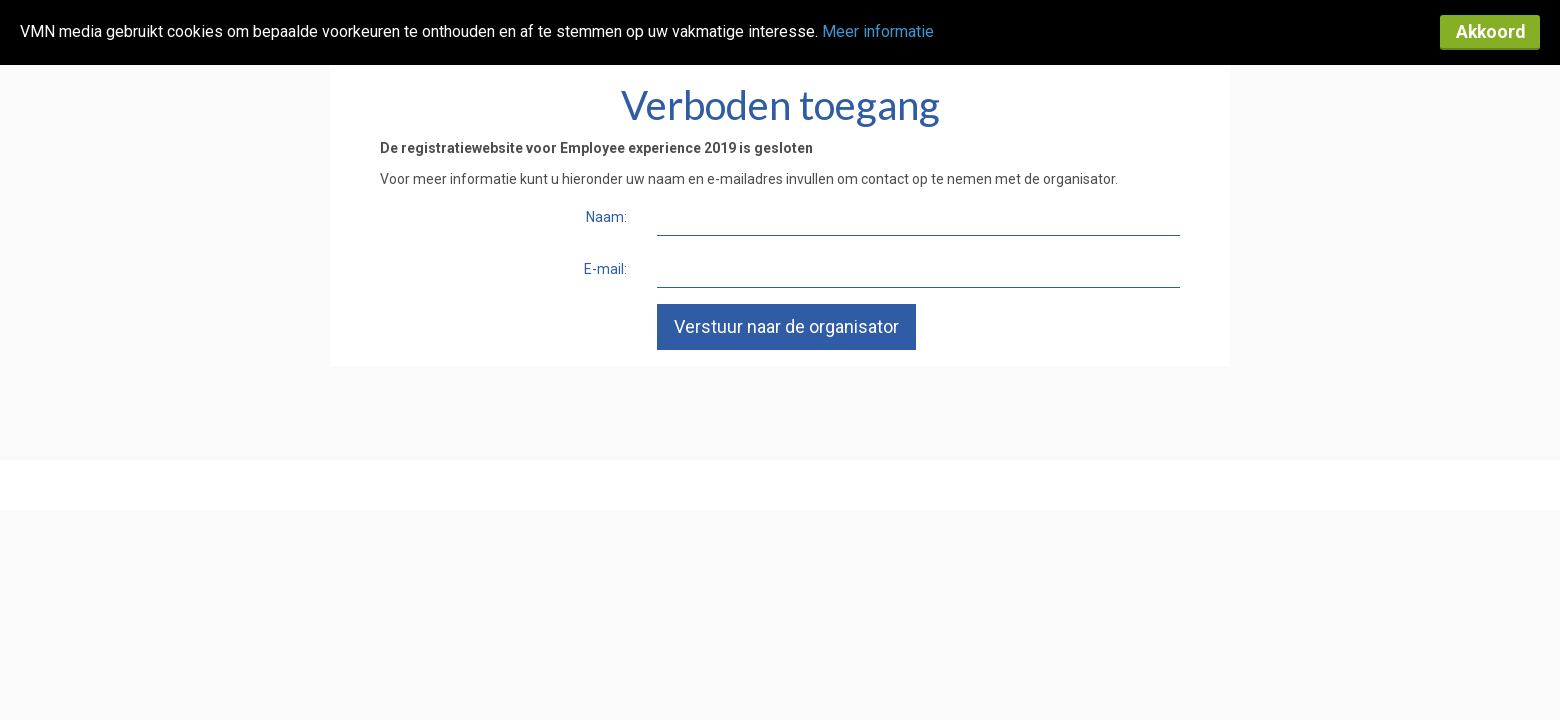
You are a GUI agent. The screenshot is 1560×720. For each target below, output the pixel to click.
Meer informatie (878, 31)
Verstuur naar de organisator (786, 326)
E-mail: (605, 269)
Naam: (606, 217)
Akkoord (1490, 32)
